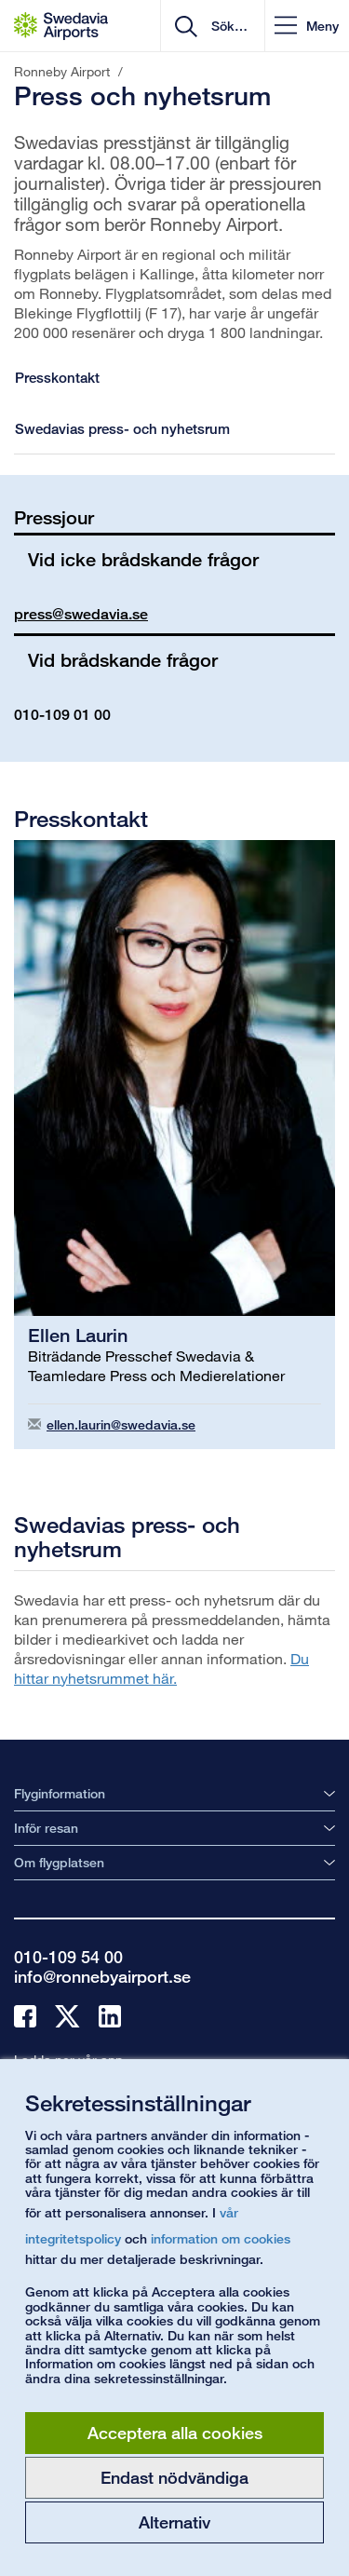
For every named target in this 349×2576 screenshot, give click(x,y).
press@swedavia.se (81, 614)
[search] (227, 26)
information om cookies (220, 2238)
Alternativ (174, 2522)
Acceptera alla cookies (174, 2432)
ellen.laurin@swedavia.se (121, 1424)
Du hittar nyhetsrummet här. (161, 1668)
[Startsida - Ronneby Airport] (61, 26)
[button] (307, 25)
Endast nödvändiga (174, 2477)
